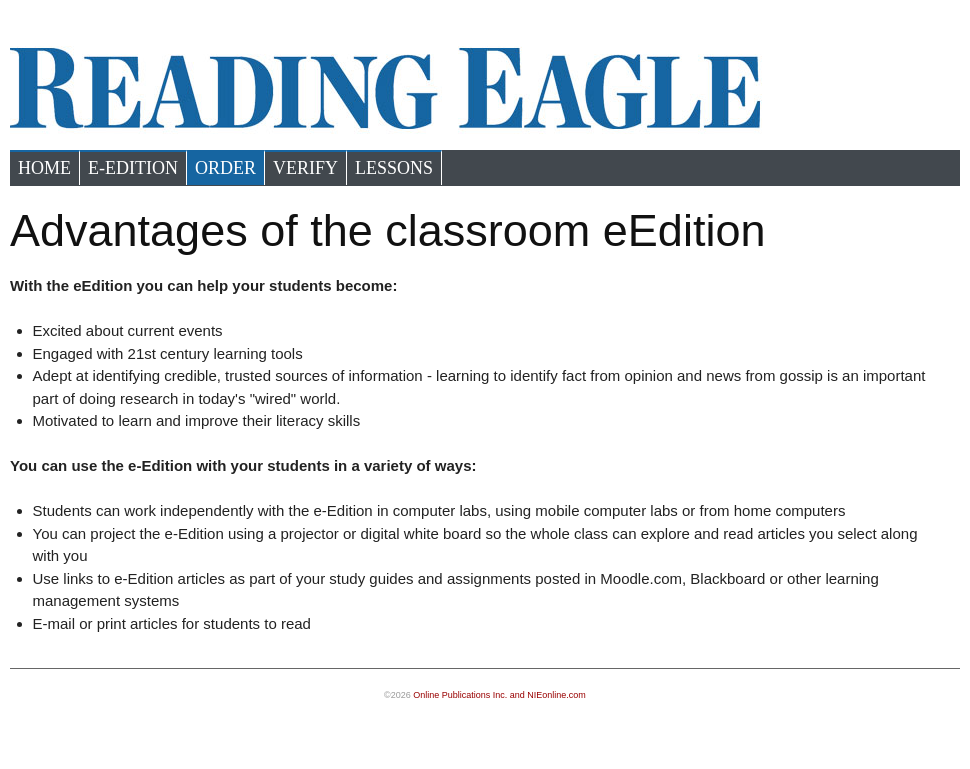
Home (44, 168)
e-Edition (133, 168)
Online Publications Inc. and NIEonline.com (499, 695)
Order (225, 168)
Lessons (394, 168)
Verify (305, 168)
